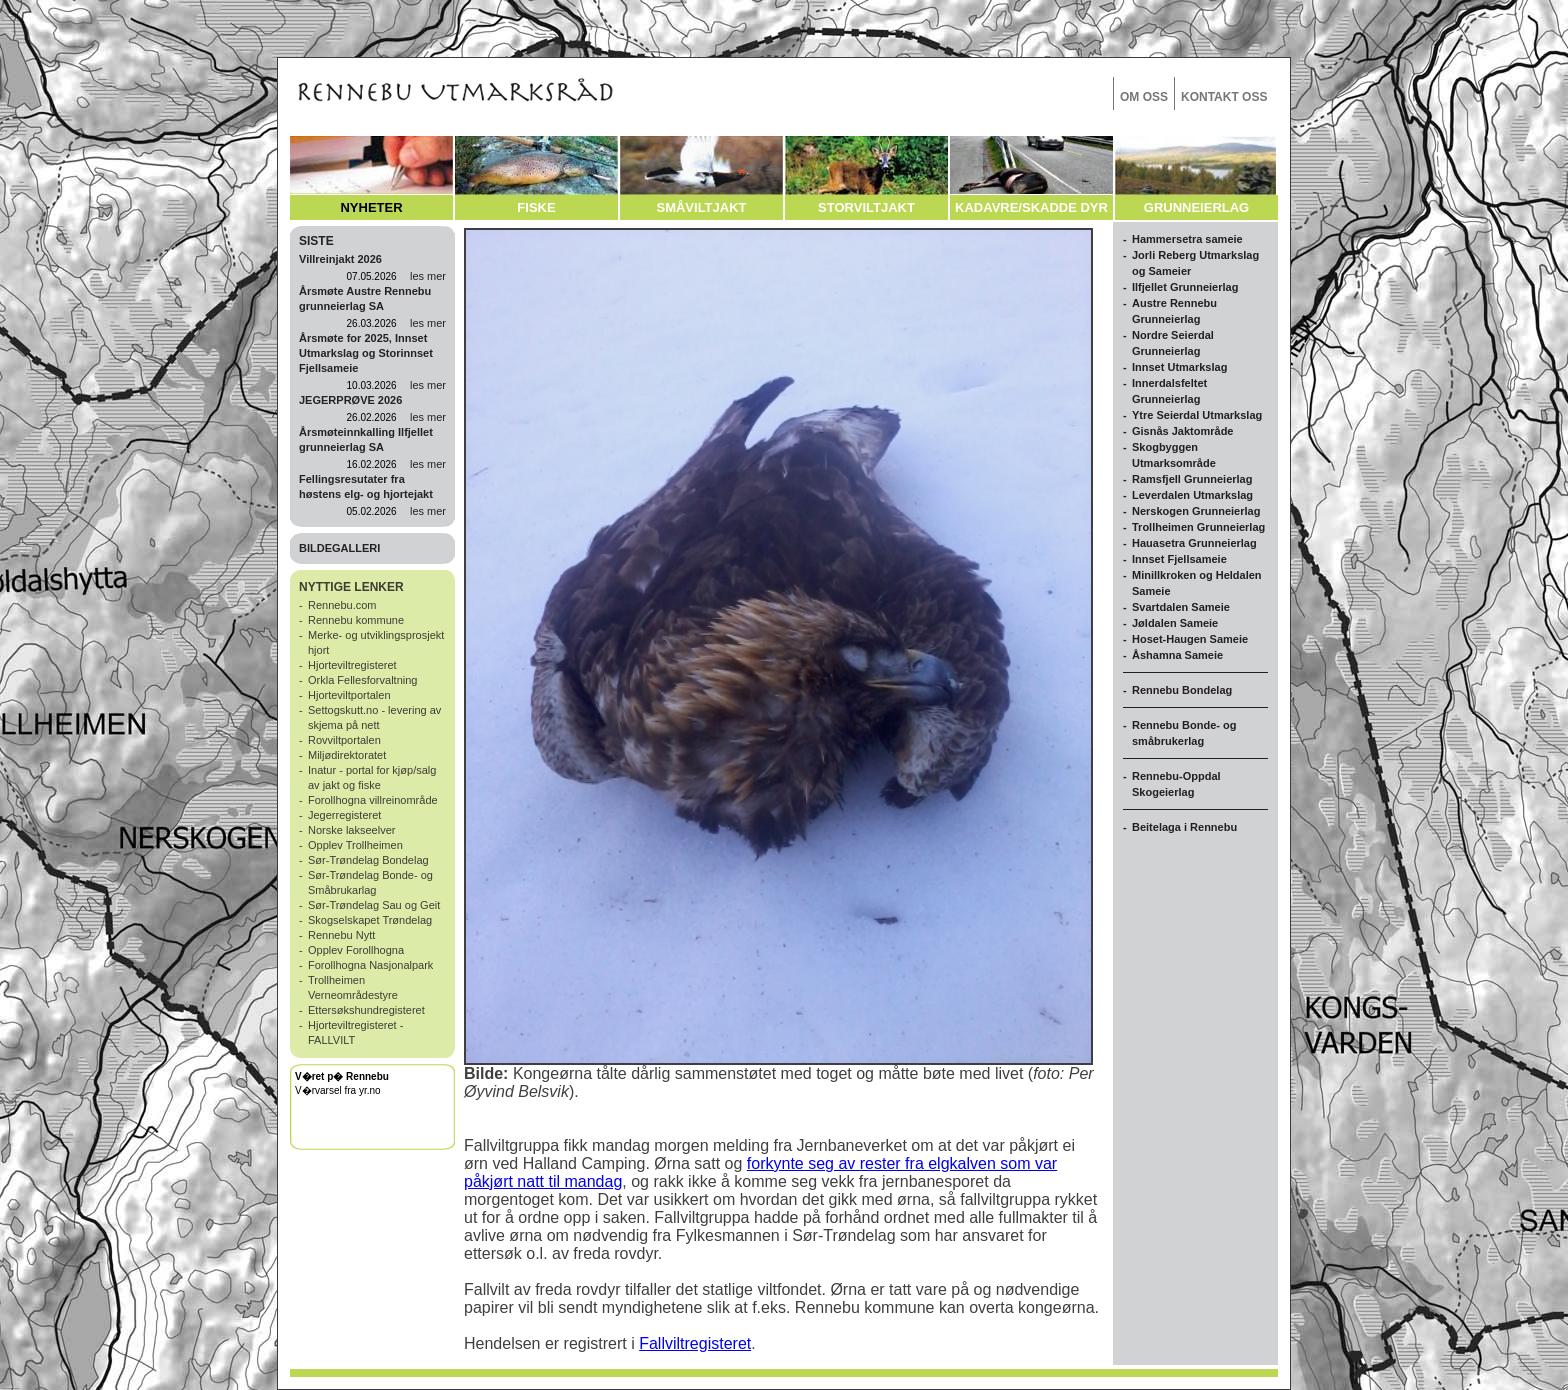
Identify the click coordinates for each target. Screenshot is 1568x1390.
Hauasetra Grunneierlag (1194, 543)
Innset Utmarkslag (1179, 367)
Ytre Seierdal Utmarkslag (1197, 415)
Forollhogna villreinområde (373, 800)
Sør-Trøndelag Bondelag (368, 860)
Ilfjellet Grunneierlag (1185, 287)
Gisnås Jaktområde (1183, 431)
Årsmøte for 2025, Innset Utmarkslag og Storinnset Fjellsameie (366, 353)
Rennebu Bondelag (1182, 690)
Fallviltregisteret (695, 1343)
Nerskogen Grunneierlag (1196, 511)
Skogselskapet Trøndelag (370, 920)
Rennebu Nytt (341, 935)
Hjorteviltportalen (349, 695)
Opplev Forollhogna (356, 950)
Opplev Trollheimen (355, 845)
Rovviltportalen (344, 740)
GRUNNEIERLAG (1196, 207)
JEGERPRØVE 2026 (350, 400)
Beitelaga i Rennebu (1184, 827)
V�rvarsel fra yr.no (338, 1090)
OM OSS (1144, 97)
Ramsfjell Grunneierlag (1192, 479)
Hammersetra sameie (1187, 239)
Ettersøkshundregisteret (366, 1010)
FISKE (536, 207)
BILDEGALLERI (339, 548)
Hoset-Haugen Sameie (1190, 639)
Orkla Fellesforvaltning (362, 680)
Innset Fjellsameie (1179, 559)
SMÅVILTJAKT (701, 207)
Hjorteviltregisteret (352, 665)
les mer (428, 276)
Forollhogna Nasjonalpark (370, 965)
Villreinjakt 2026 (340, 259)
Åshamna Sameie (1177, 655)
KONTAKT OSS (1224, 97)
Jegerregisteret (344, 815)
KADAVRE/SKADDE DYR (1031, 207)
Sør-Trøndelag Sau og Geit (374, 905)
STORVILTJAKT (866, 207)
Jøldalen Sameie (1175, 623)
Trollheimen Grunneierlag (1198, 527)
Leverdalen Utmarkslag (1192, 495)
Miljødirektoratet (347, 755)
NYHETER (371, 207)
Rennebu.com (342, 605)
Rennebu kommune (356, 620)
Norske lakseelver (351, 830)
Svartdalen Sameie (1181, 607)
